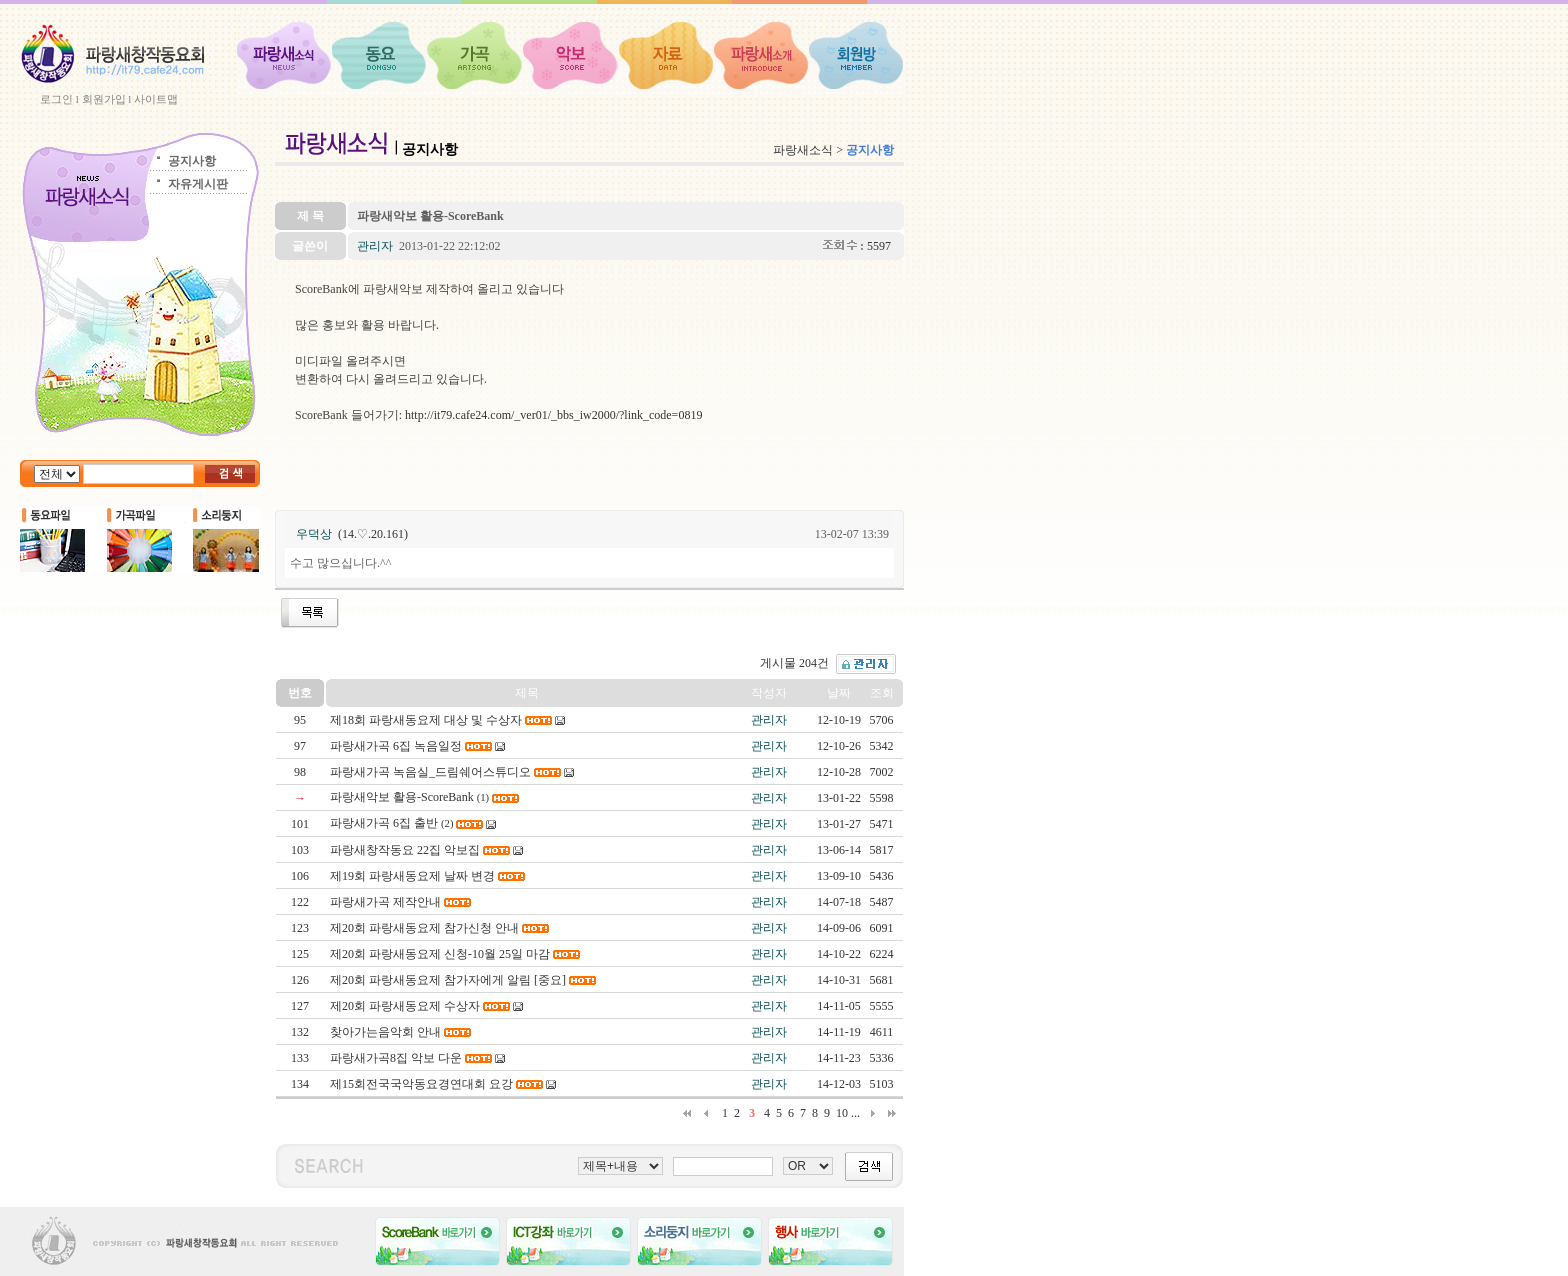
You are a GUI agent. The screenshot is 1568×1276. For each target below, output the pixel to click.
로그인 (56, 99)
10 (842, 1113)
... (855, 1113)
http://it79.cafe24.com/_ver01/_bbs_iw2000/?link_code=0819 (553, 415)
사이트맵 (156, 99)
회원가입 (104, 99)
